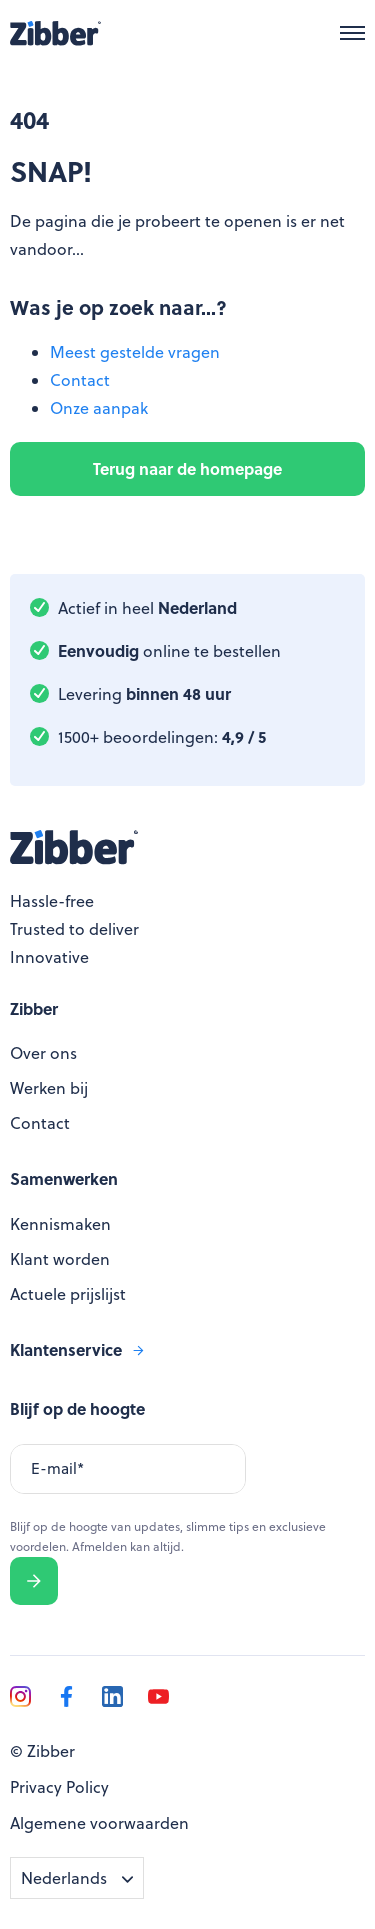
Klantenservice (66, 1349)
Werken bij (49, 1088)
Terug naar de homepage (187, 468)
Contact (40, 1123)
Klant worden (60, 1259)
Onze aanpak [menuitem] (99, 408)
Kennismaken (60, 1224)
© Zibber (42, 1751)
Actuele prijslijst (68, 1294)
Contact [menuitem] (80, 380)
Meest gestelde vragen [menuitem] (135, 352)
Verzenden (34, 1581)
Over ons (43, 1053)
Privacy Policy (59, 1787)
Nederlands (64, 1878)
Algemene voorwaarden (99, 1823)
